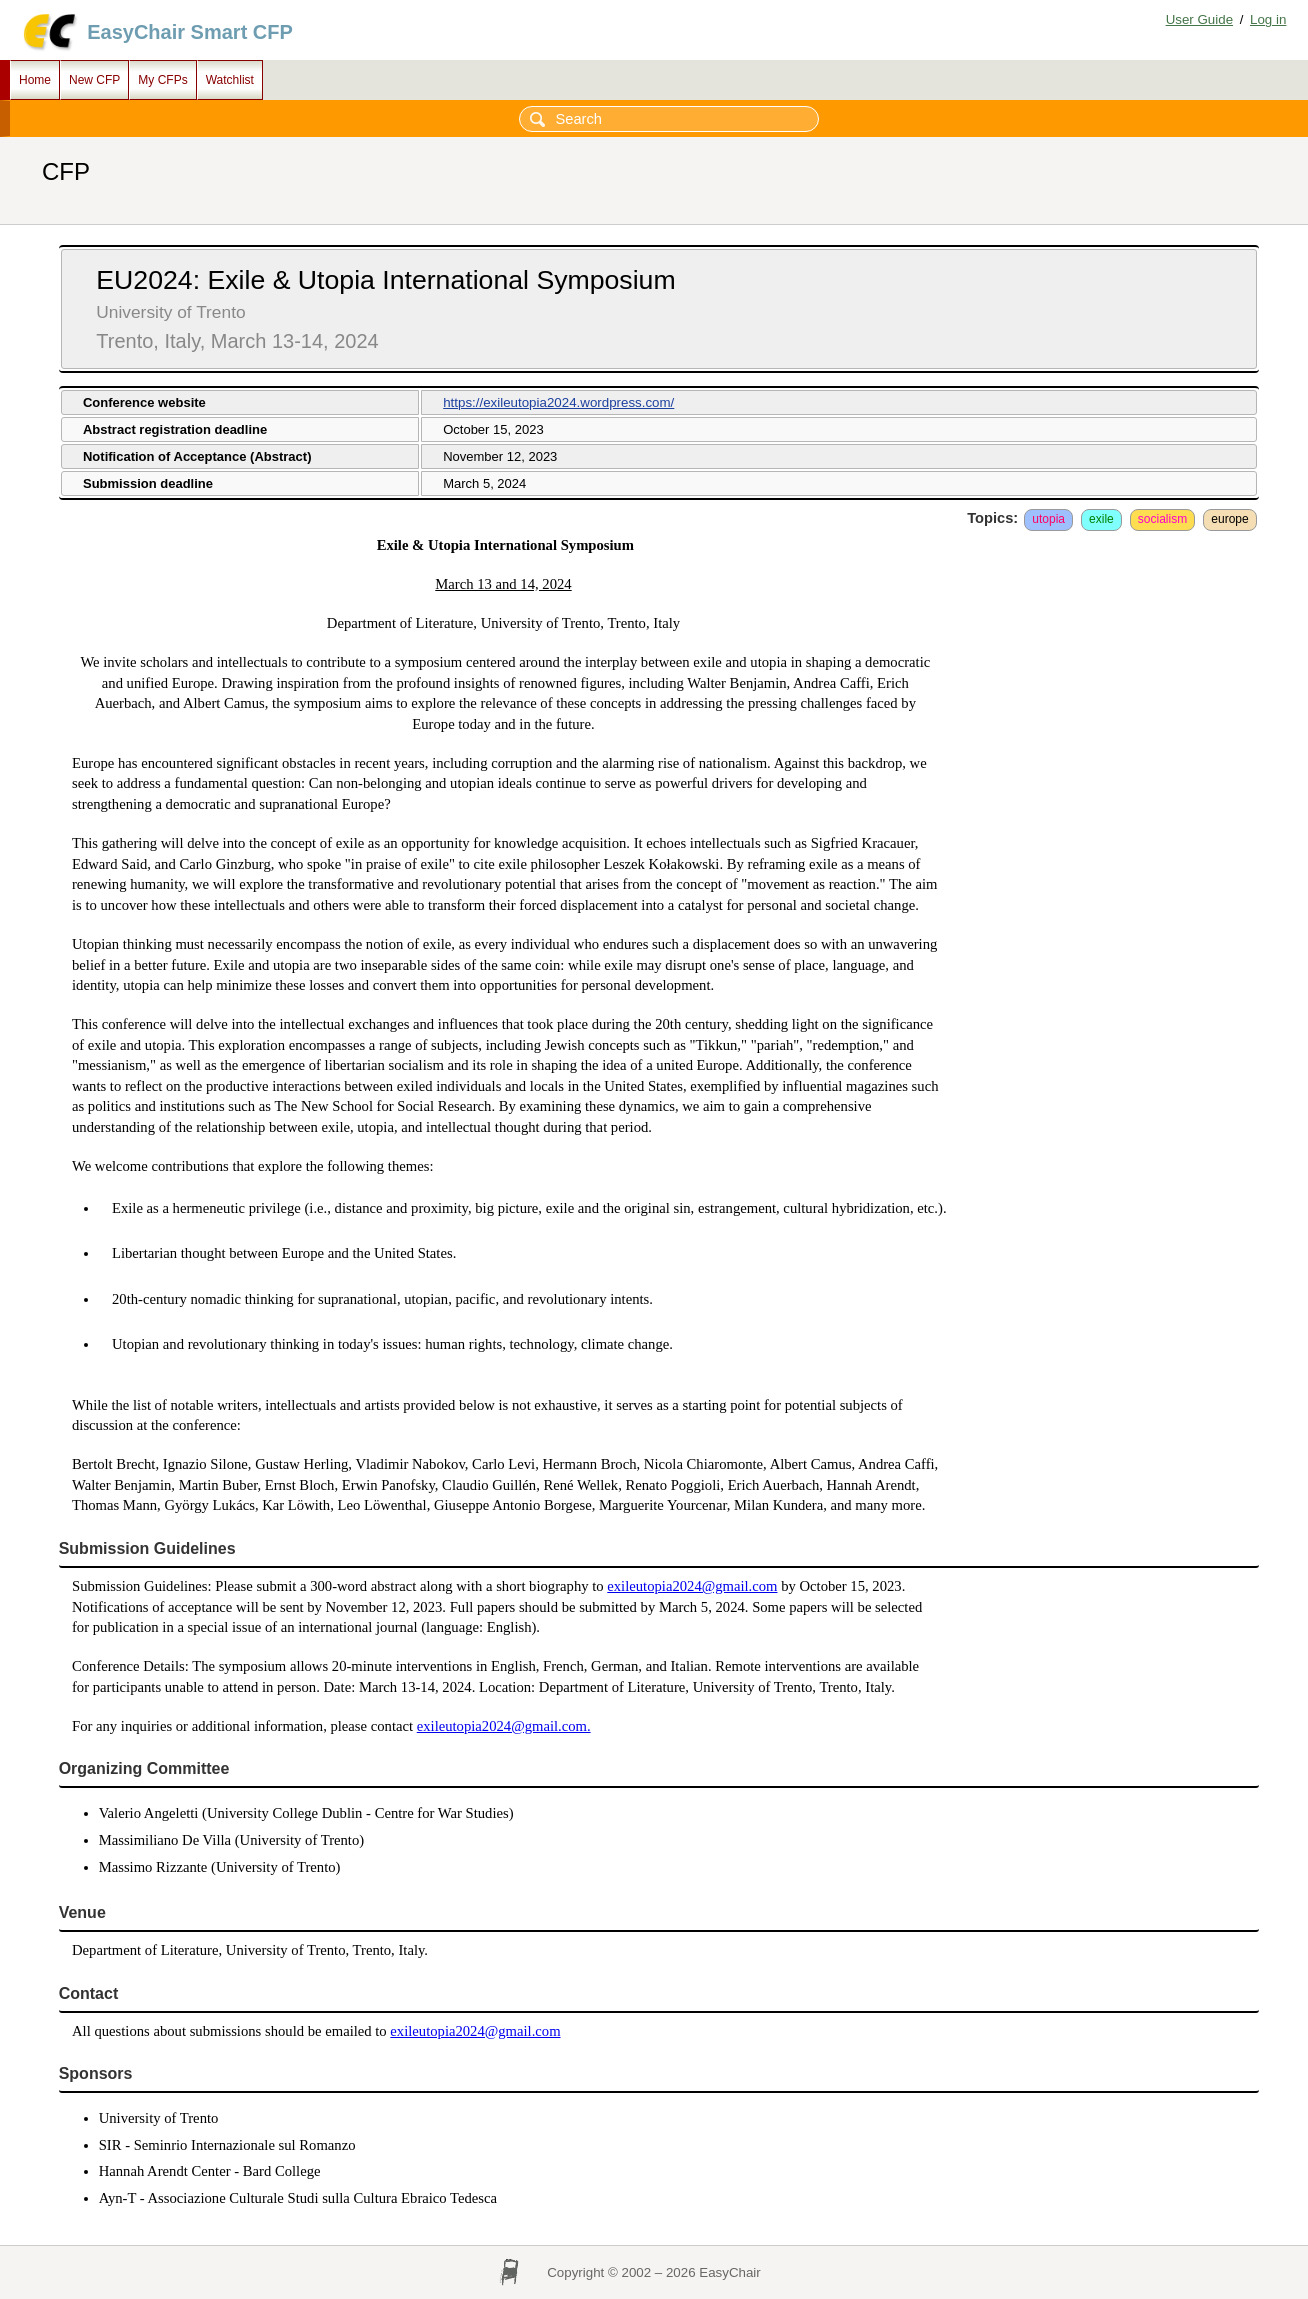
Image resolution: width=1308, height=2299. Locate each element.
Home (35, 80)
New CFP (94, 80)
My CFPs (162, 80)
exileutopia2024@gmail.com (692, 1586)
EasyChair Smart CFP (190, 32)
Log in (1268, 19)
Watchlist (230, 80)
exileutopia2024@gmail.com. (504, 1726)
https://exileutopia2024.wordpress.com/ (558, 402)
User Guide (1199, 19)
